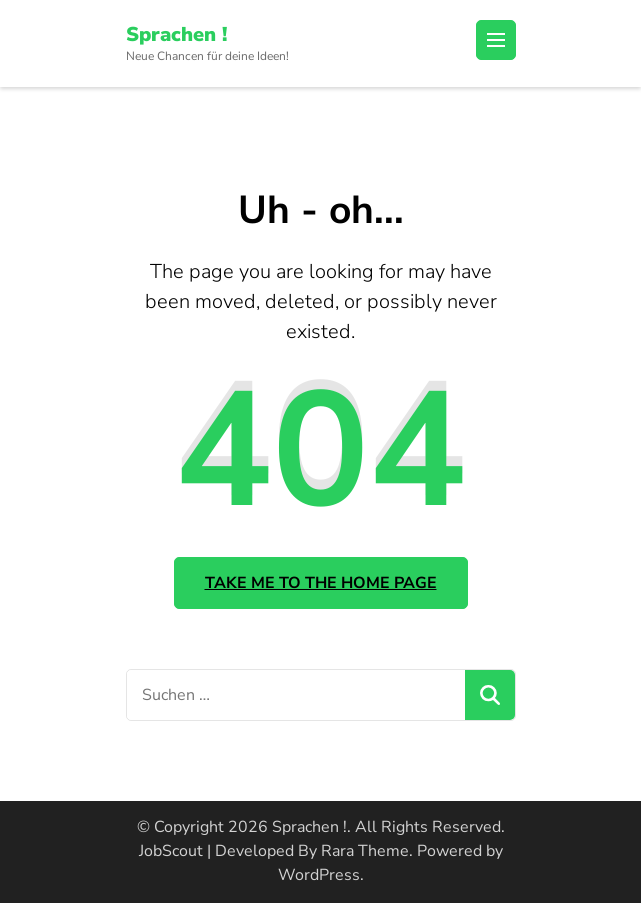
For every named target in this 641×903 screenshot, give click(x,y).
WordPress (319, 875)
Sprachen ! (176, 34)
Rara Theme (365, 851)
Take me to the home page (321, 583)
